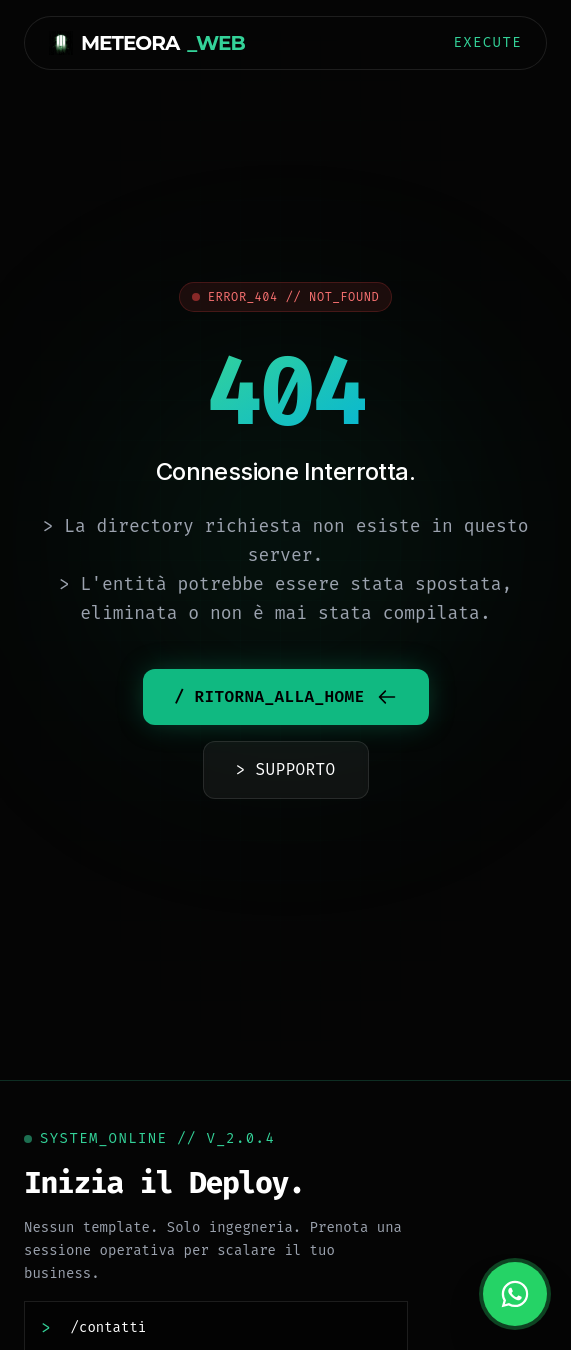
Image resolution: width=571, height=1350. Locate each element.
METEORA (147, 43)
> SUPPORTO (286, 769)
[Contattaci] (225, 1328)
